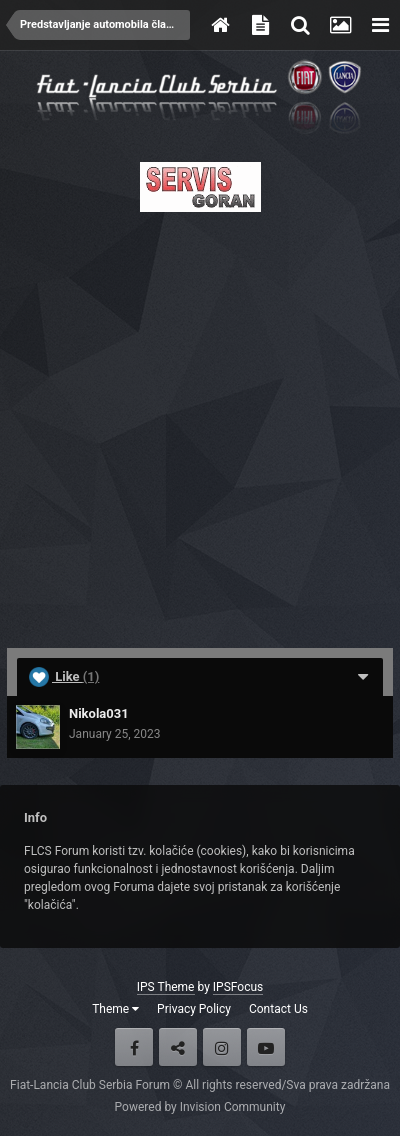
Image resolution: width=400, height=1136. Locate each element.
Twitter (178, 1047)
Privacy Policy (194, 1009)
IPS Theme (166, 987)
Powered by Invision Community (200, 1107)
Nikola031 (99, 713)
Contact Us (278, 1009)
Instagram (222, 1047)
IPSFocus (238, 987)
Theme (115, 1009)
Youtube (266, 1047)
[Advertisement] (200, 424)
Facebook (134, 1047)
